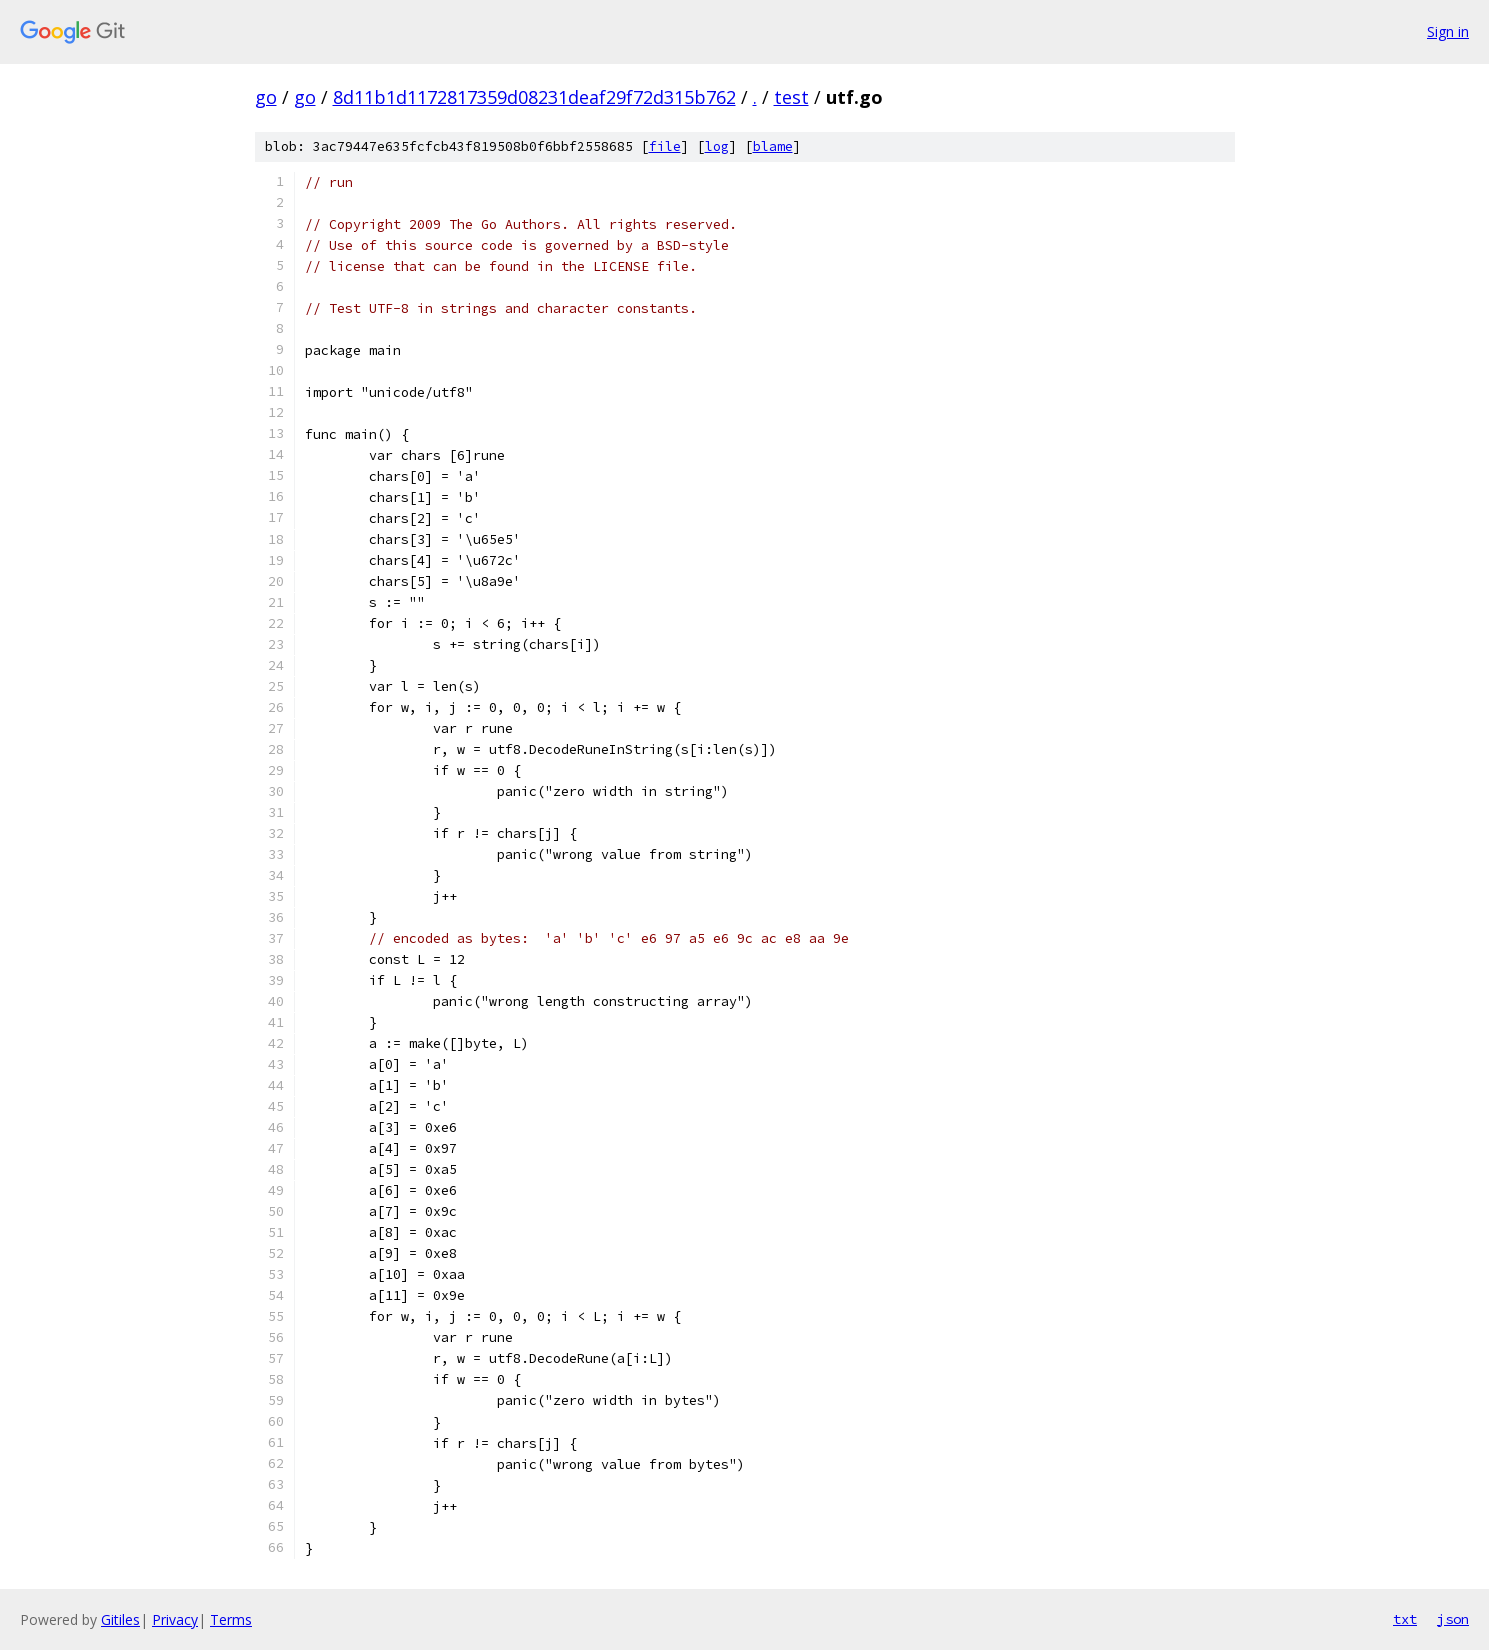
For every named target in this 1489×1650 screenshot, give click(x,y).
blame (773, 146)
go (266, 97)
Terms (231, 1619)
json (1453, 1619)
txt (1405, 1619)
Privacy (175, 1619)
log (717, 146)
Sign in (1448, 31)
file (665, 146)
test (791, 97)
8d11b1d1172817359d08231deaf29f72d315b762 (534, 97)
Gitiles (120, 1619)
